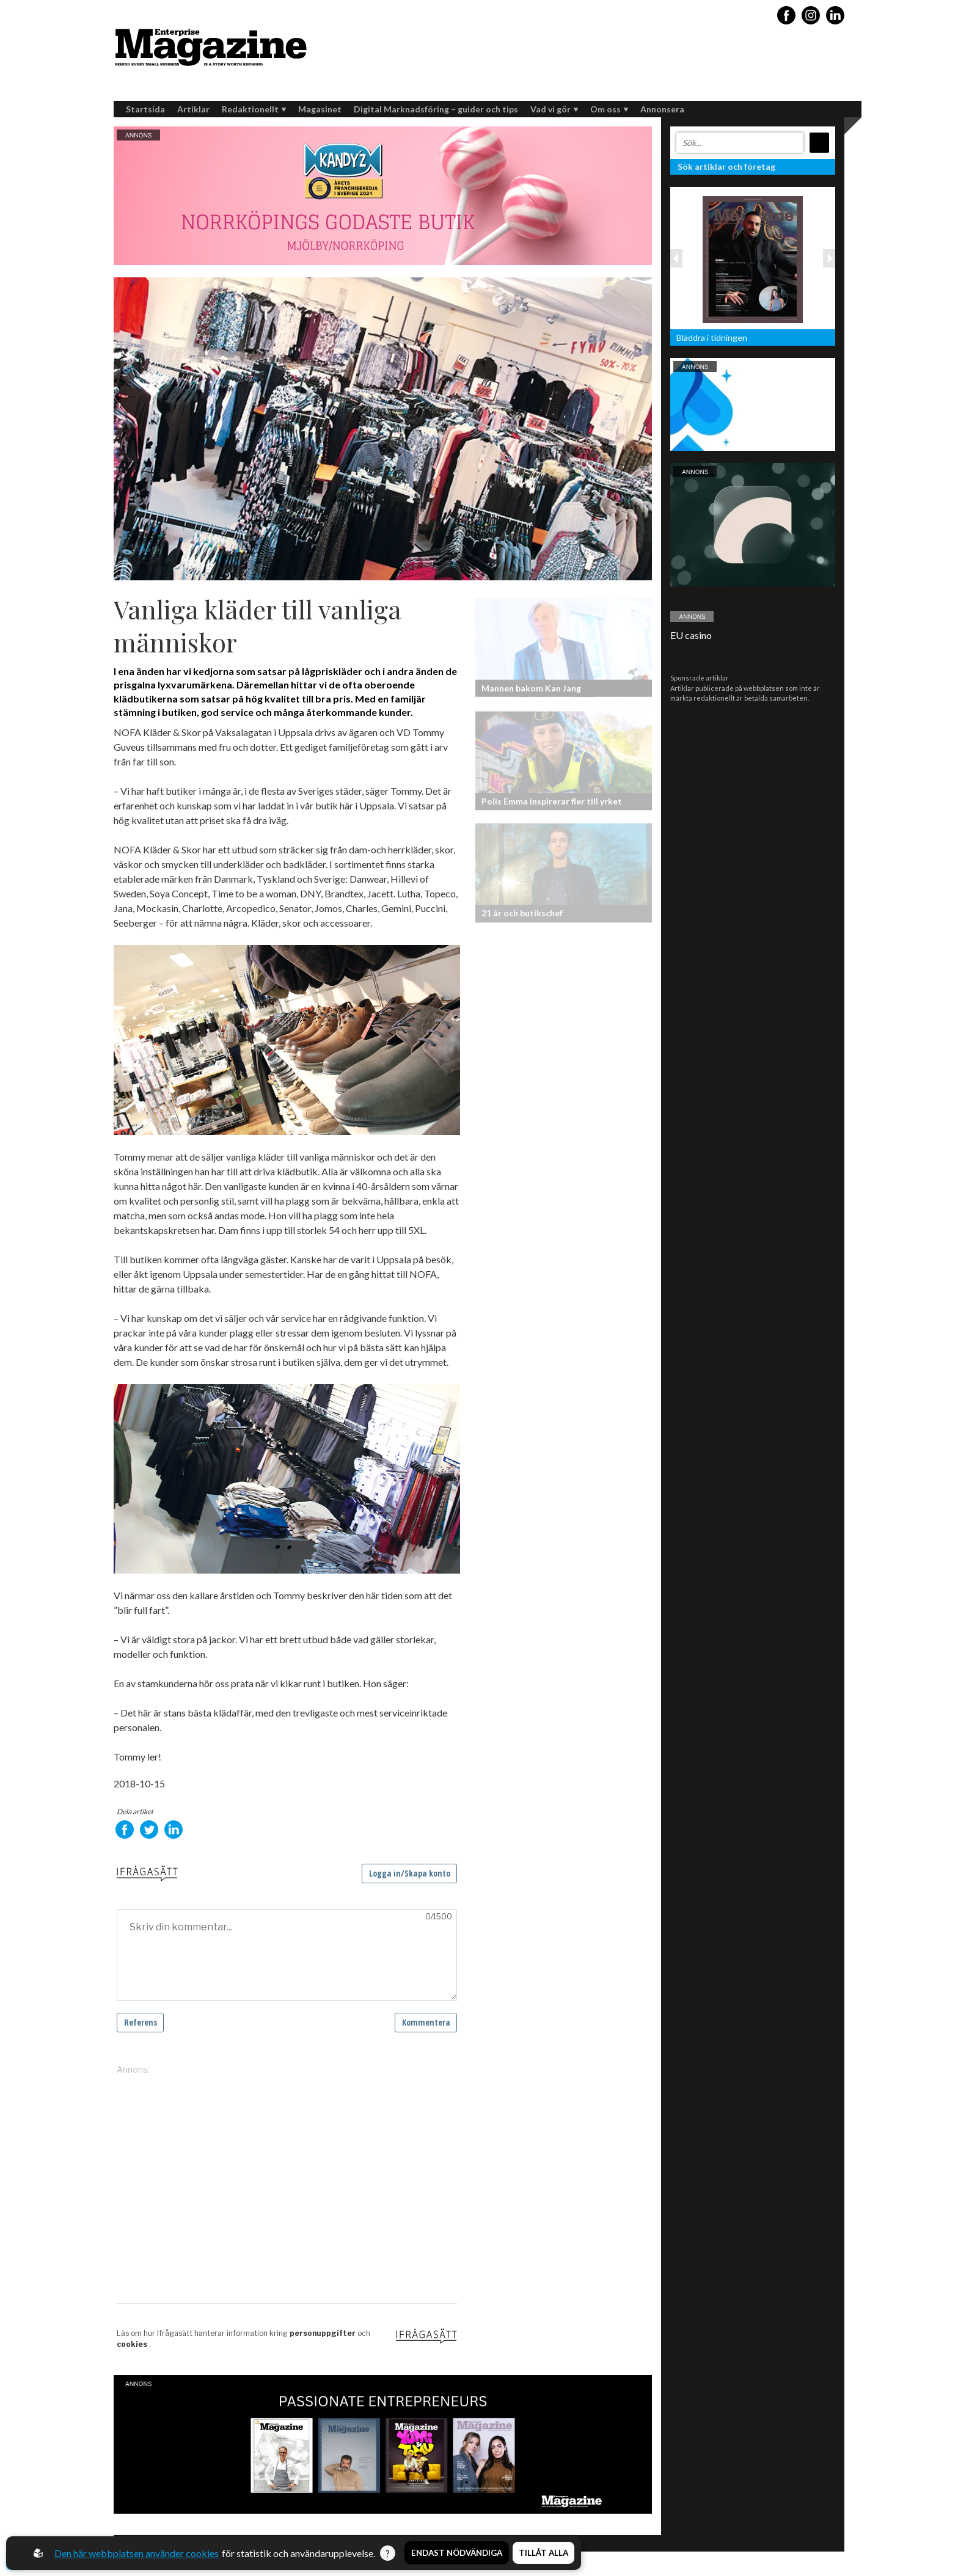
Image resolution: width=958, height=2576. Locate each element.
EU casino (691, 635)
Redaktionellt (254, 109)
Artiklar (193, 109)
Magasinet (320, 109)
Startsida (145, 109)
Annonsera (662, 109)
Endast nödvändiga (456, 2553)
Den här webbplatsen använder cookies (136, 2553)
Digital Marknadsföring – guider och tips (436, 109)
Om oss (609, 109)
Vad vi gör (554, 109)
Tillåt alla (543, 2553)
